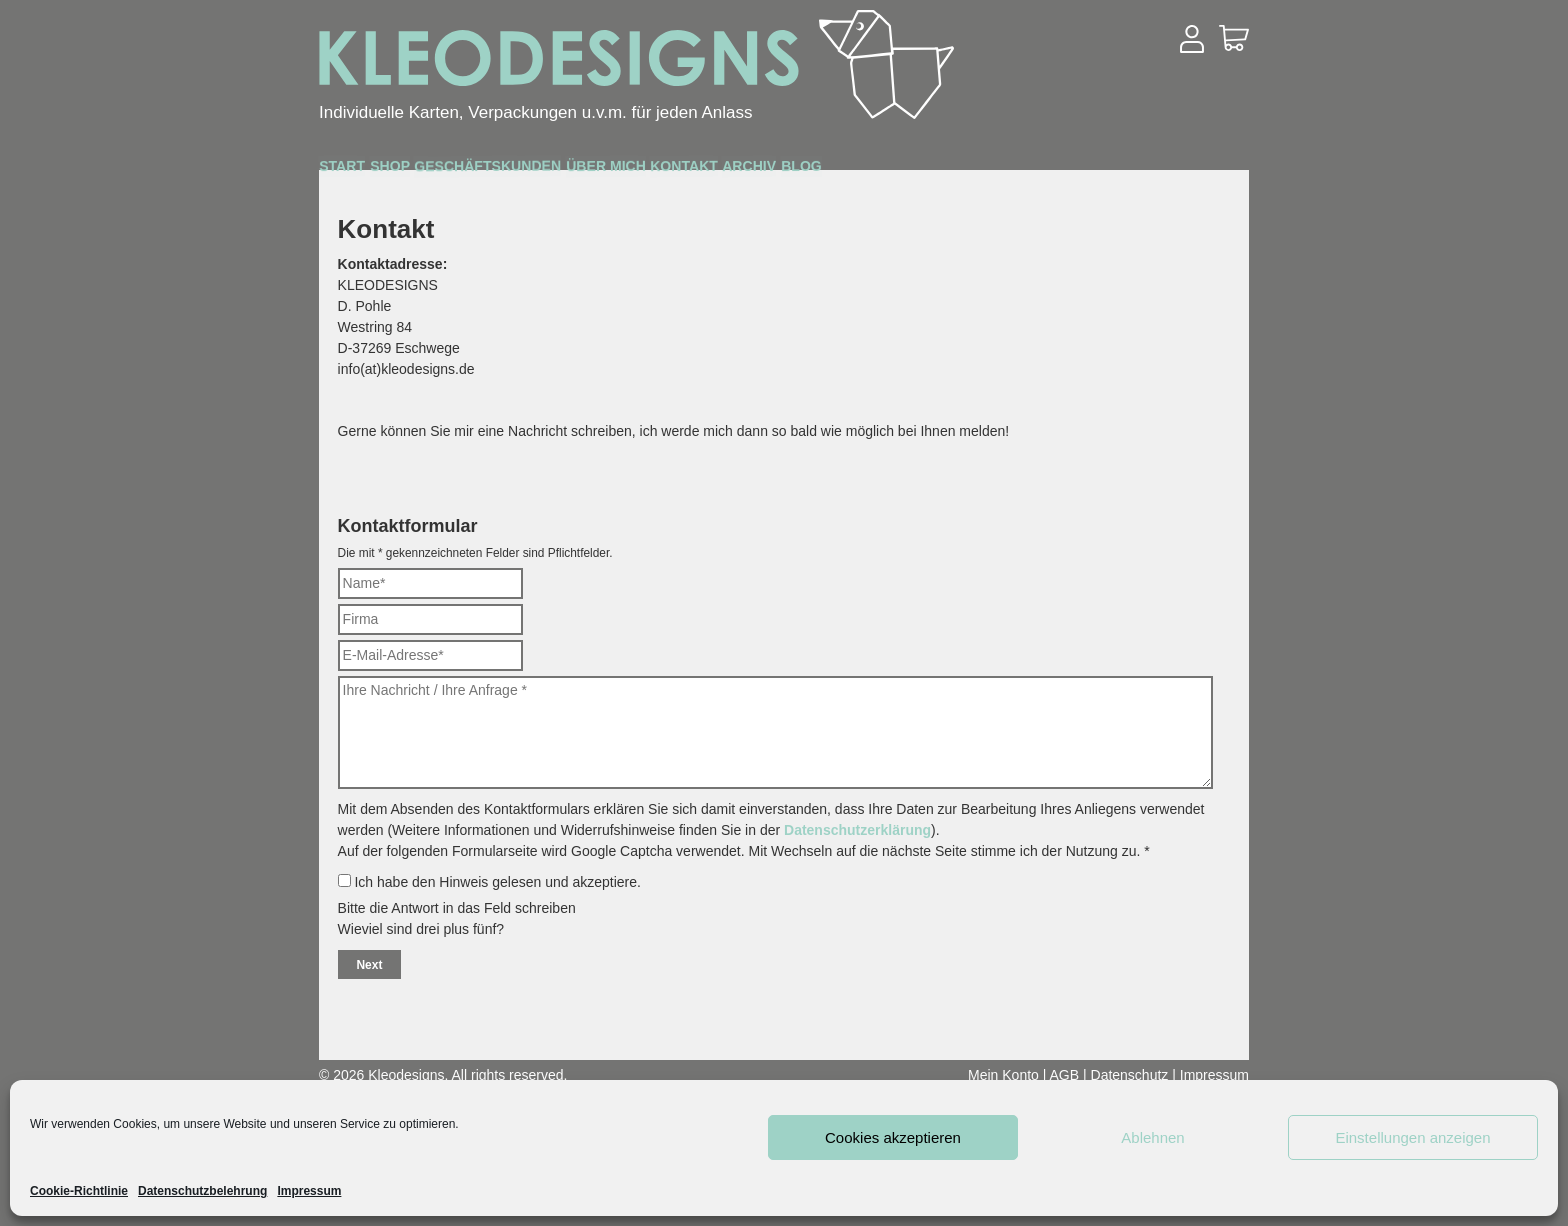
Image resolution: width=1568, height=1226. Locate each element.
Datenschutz (1130, 1075)
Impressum (309, 1191)
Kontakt (957, 171)
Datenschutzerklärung (857, 830)
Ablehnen (1152, 1137)
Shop (467, 171)
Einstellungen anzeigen (1412, 1137)
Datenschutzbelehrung (202, 1191)
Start (368, 171)
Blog (1184, 171)
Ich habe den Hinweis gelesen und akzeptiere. (489, 882)
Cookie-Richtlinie (79, 1191)
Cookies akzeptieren (893, 1137)
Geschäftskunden (630, 172)
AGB (1065, 1075)
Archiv (1079, 171)
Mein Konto (1003, 1075)
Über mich (820, 171)
